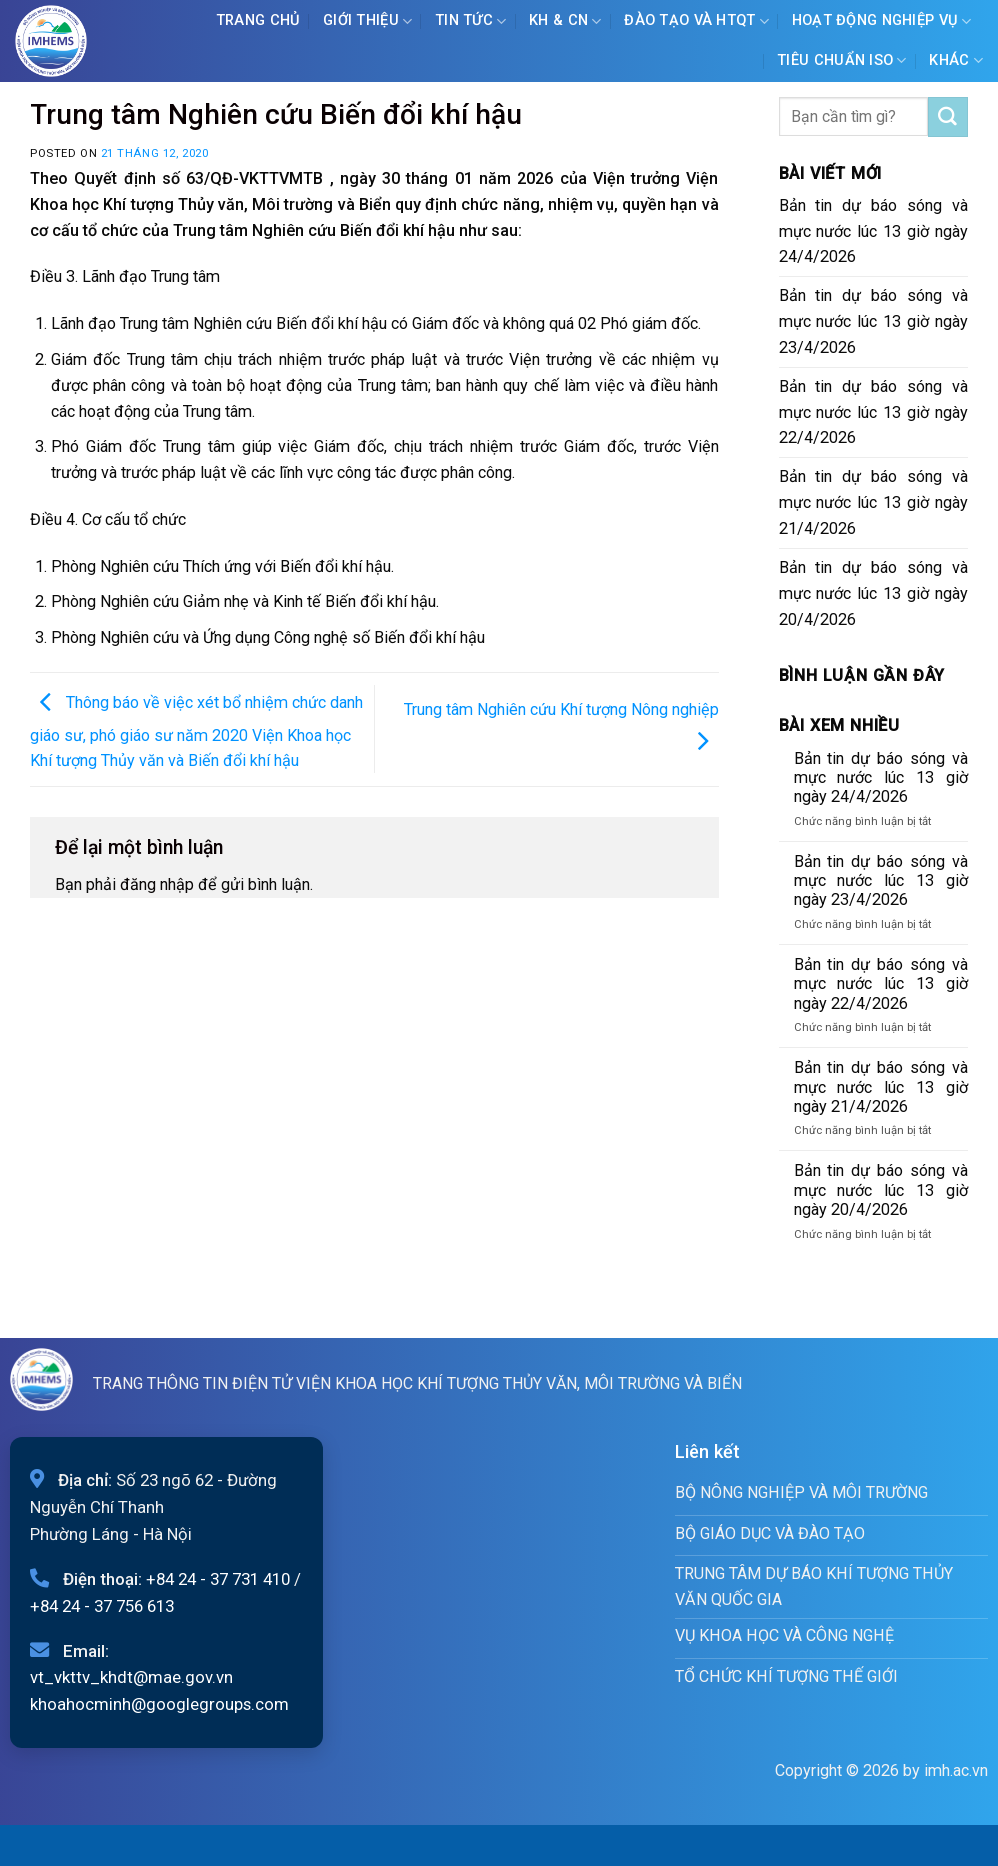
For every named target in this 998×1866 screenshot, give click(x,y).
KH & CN (565, 21)
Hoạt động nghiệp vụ (882, 21)
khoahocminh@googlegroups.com (159, 1704)
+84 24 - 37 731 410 (218, 1579)
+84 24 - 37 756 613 (102, 1606)
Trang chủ (258, 20)
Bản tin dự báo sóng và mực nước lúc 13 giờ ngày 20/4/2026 (874, 593)
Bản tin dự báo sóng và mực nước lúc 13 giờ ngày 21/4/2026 (874, 502)
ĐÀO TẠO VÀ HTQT (696, 21)
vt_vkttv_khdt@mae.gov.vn (131, 1677)
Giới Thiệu (367, 21)
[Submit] (948, 117)
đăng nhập (157, 884)
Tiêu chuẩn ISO (842, 60)
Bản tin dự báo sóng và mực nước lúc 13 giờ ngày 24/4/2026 (874, 231)
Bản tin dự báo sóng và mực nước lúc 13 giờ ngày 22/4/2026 (874, 412)
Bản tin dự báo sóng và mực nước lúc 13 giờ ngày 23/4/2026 (874, 321)
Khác (956, 60)
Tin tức (471, 21)
